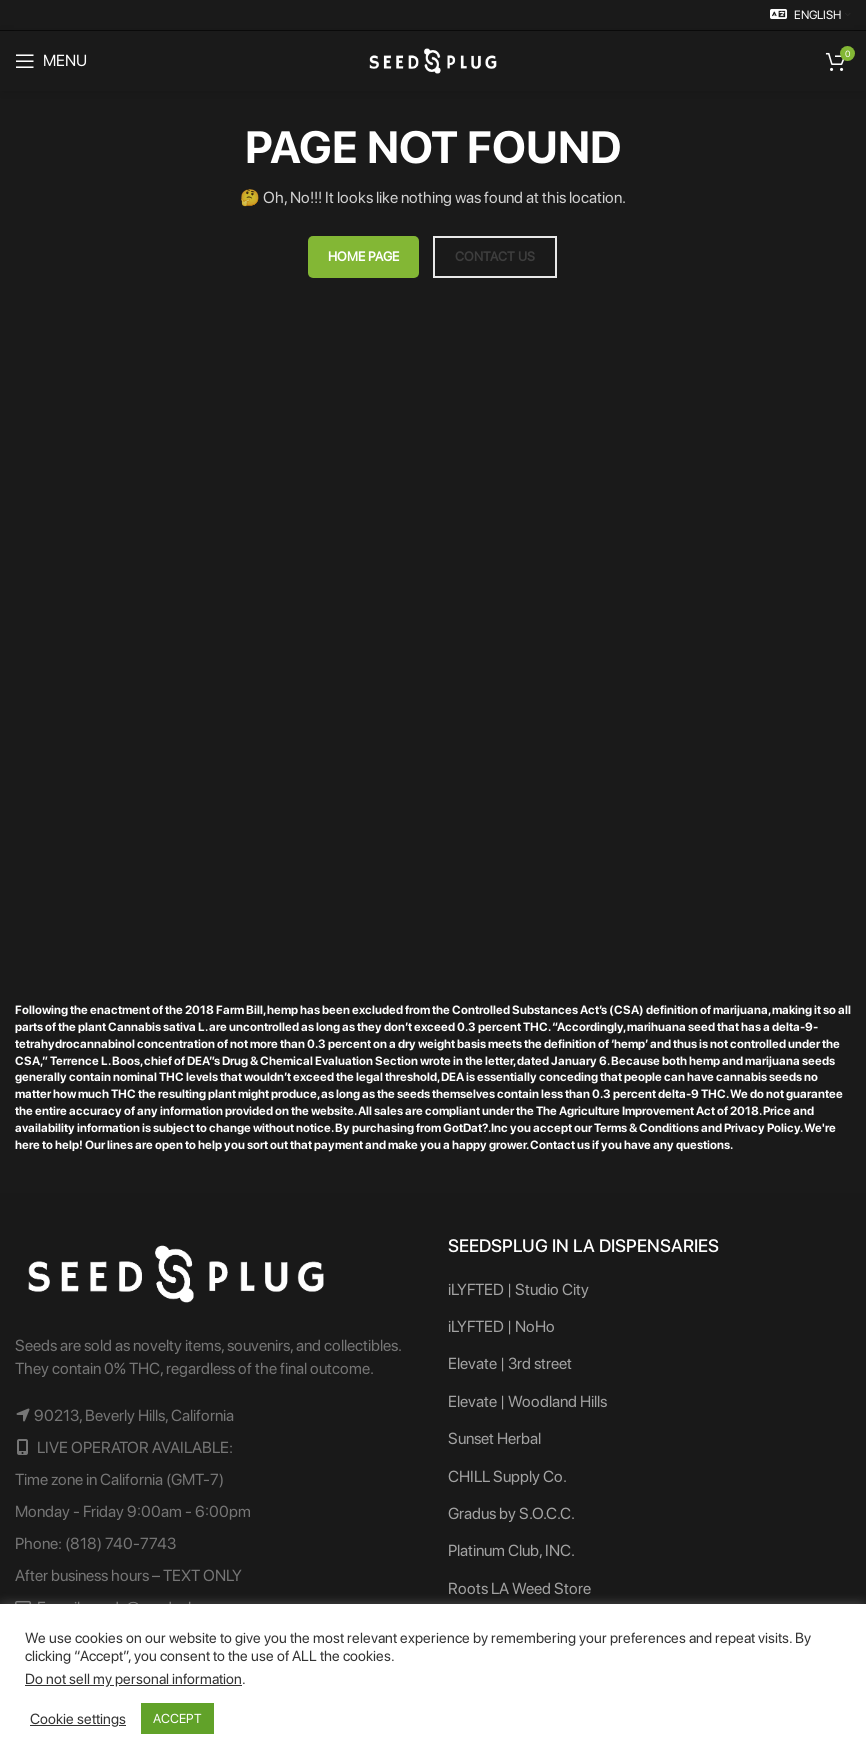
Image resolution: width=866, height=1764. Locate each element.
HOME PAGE (363, 256)
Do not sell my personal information (133, 1679)
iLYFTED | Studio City (518, 1289)
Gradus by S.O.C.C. (511, 1513)
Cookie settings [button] (78, 1719)
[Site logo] (433, 59)
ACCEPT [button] (177, 1718)
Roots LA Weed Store (519, 1588)
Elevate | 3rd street (510, 1363)
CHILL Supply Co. (507, 1476)
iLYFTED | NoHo (501, 1326)
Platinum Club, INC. (511, 1550)
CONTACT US (495, 256)
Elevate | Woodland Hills (527, 1401)
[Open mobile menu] (51, 61)
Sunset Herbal (494, 1438)
